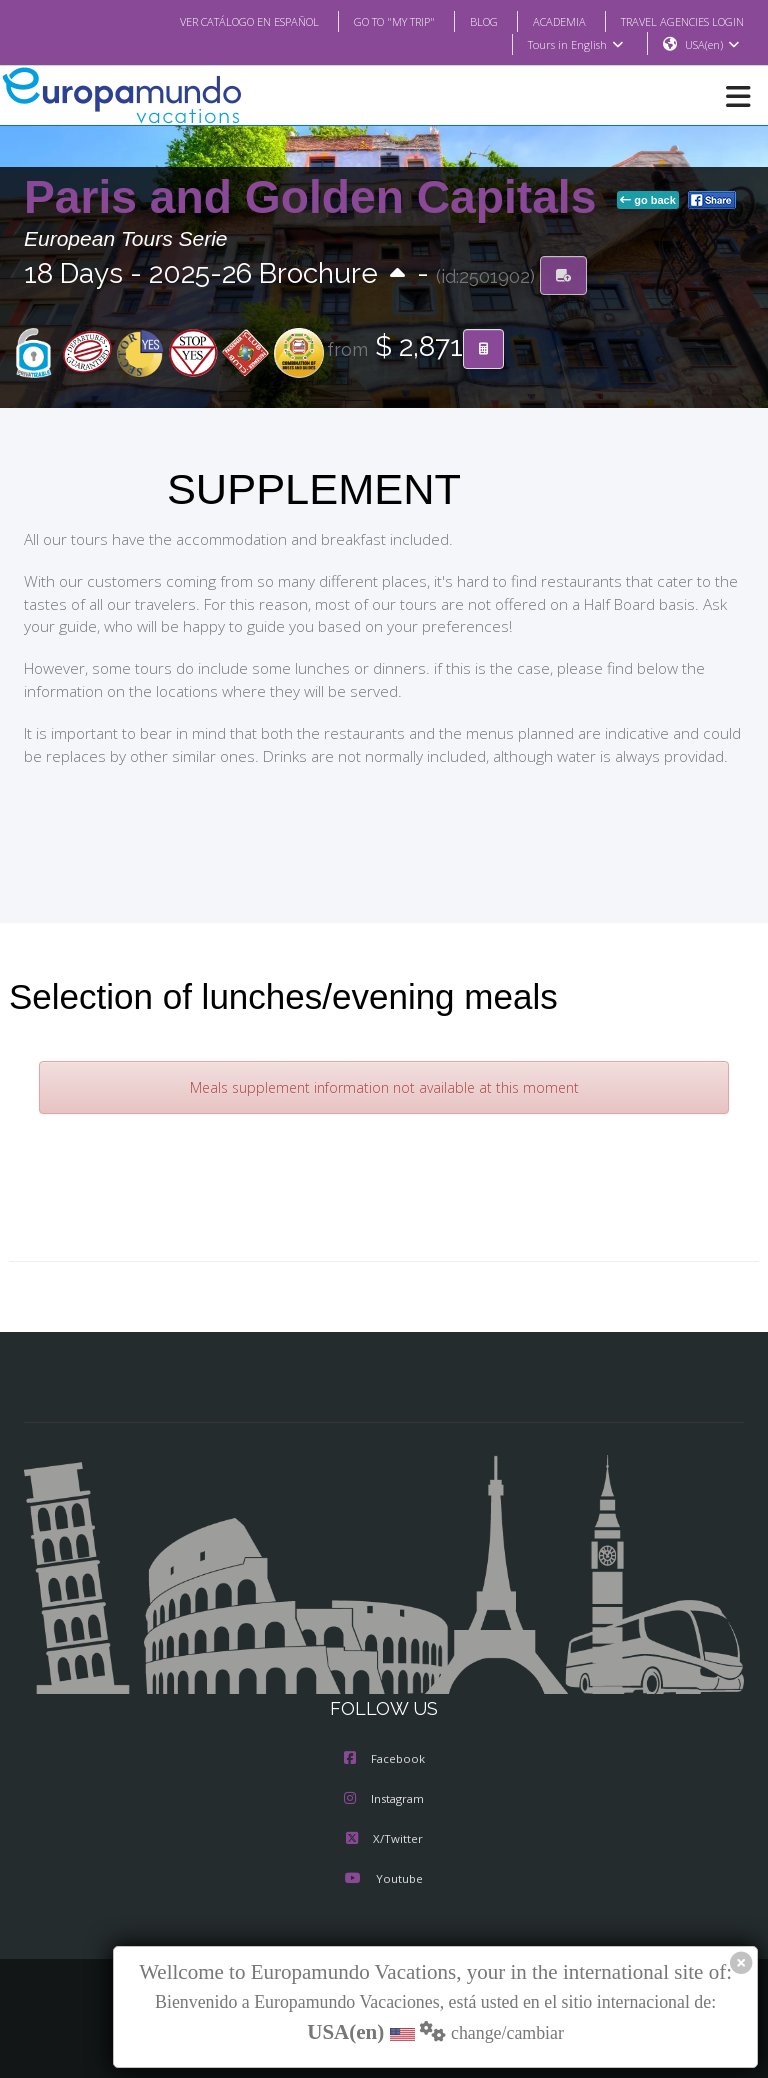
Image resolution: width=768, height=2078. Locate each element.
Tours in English (574, 45)
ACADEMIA (541, 21)
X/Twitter (383, 1840)
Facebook (384, 1760)
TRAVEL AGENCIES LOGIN (675, 21)
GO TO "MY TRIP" (368, 21)
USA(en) (712, 45)
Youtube (384, 1880)
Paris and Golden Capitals (316, 198)
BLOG (463, 21)
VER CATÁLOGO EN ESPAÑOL (209, 21)
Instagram (384, 1800)
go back (648, 201)
